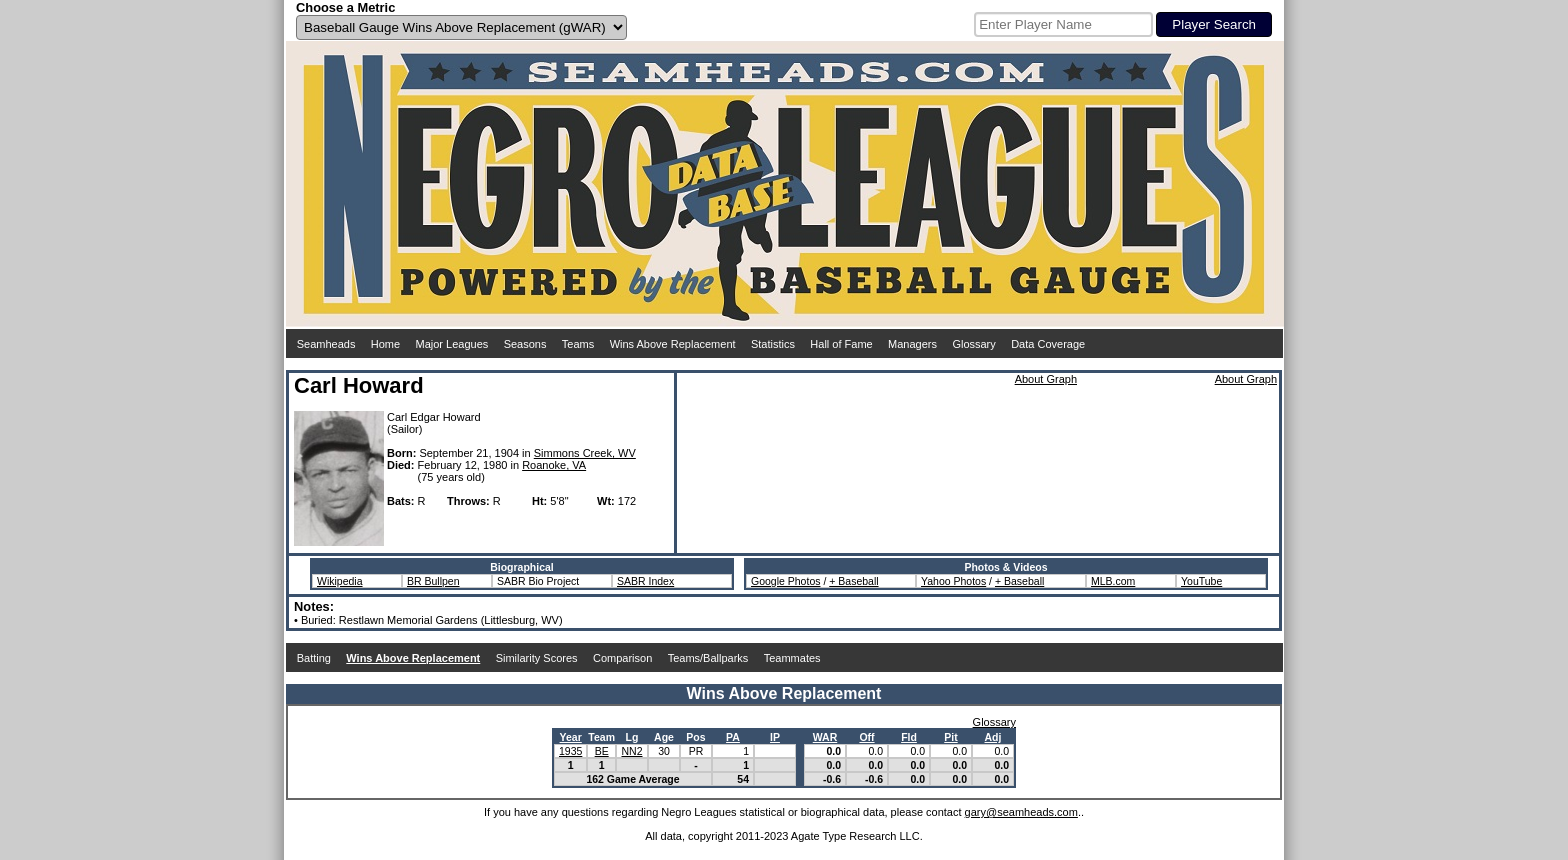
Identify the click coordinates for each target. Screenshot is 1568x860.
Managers (912, 344)
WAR (825, 737)
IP (775, 737)
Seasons (525, 344)
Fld (909, 737)
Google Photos (785, 581)
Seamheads (326, 344)
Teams (578, 344)
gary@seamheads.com (1021, 812)
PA (733, 737)
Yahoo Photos (953, 581)
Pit (950, 737)
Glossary (973, 344)
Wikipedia (340, 581)
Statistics (773, 344)
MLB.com (1113, 581)
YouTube (1201, 581)
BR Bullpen (433, 581)
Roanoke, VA (554, 465)
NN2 (631, 751)
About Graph (1046, 379)
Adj (993, 737)
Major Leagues (452, 344)
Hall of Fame (841, 344)
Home (385, 344)
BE (602, 751)
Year (571, 737)
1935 (570, 751)
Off (866, 737)
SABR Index (645, 581)
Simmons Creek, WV (585, 453)
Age (664, 737)
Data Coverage (1048, 344)
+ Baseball (853, 581)
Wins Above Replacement (673, 344)
